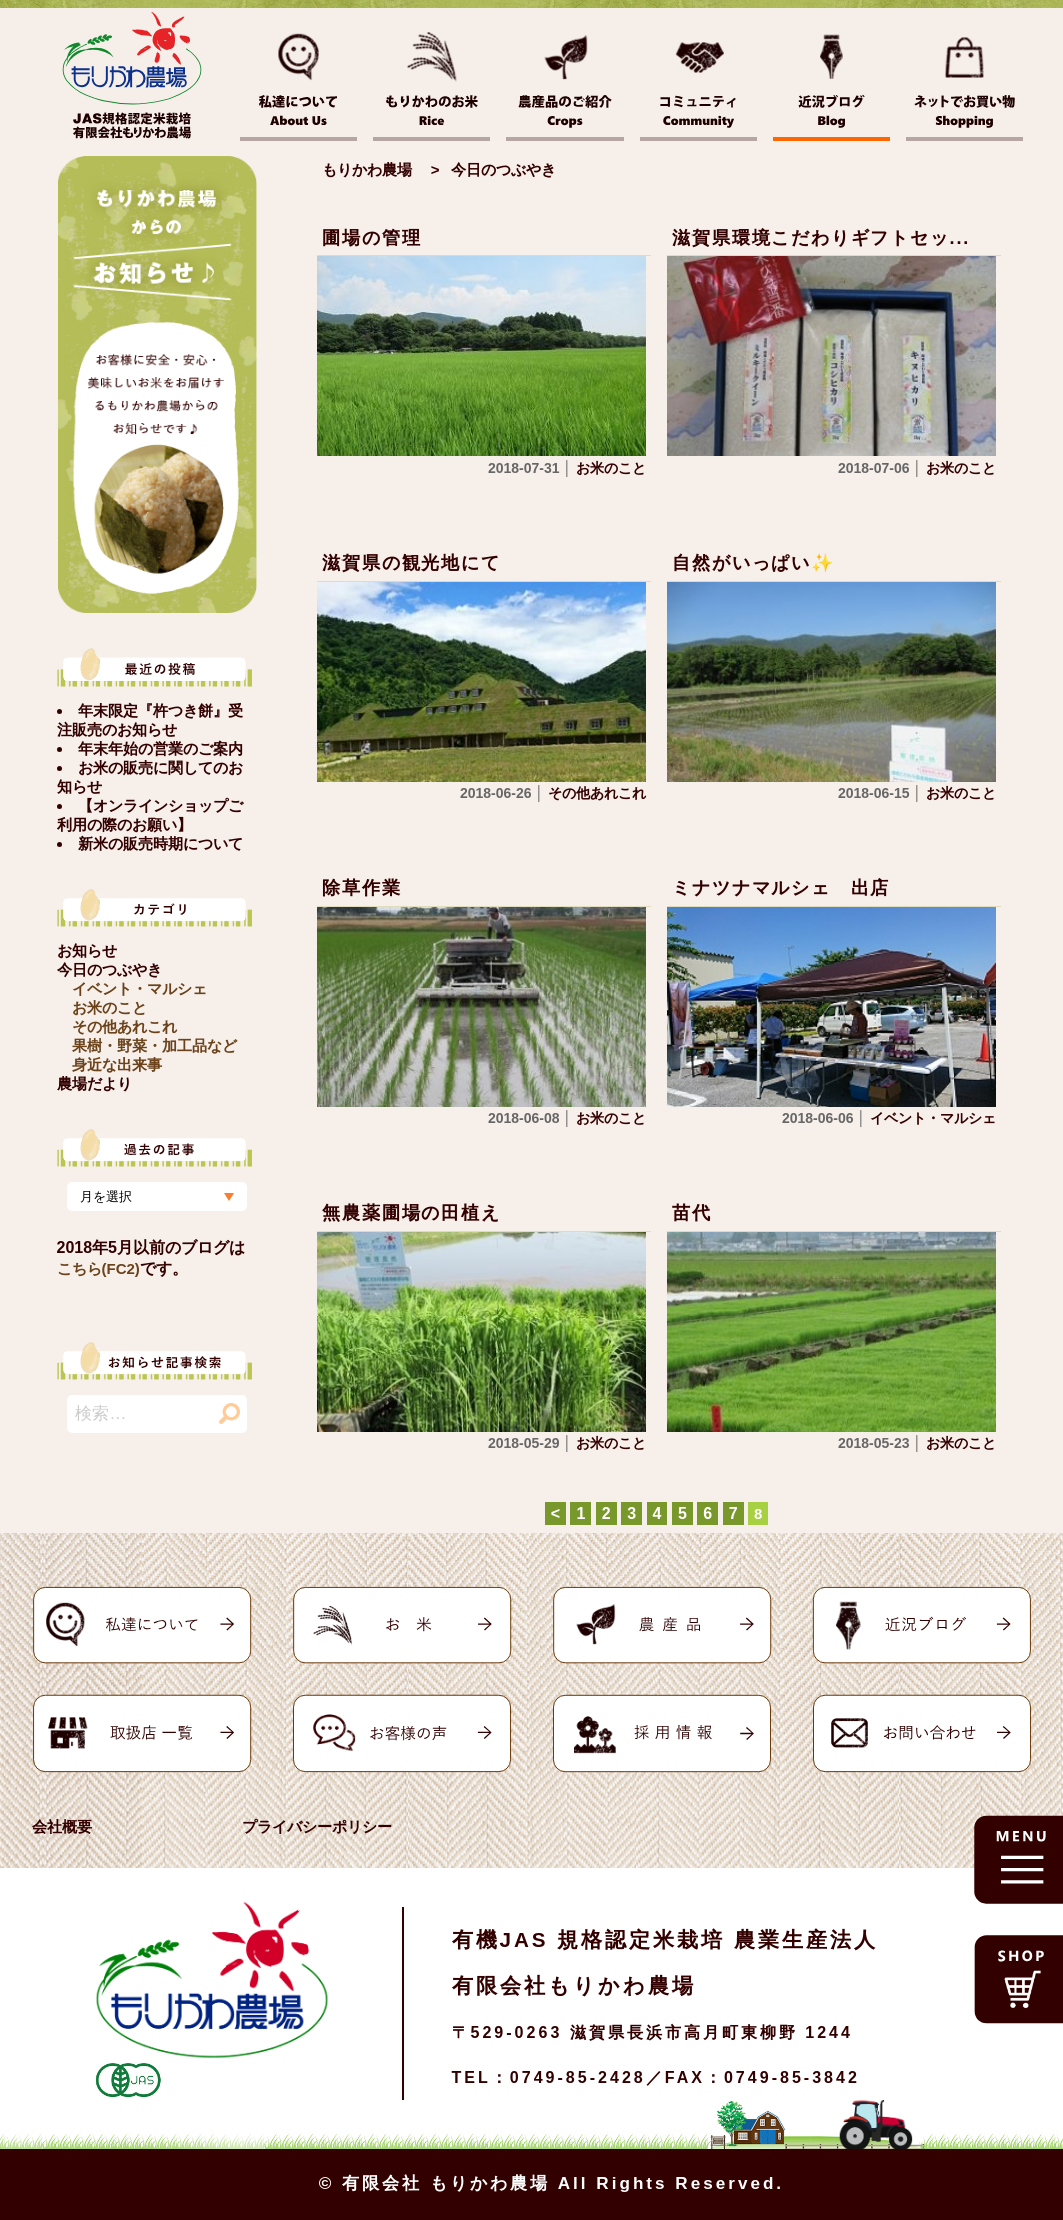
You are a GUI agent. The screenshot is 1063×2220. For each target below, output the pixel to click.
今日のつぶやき (109, 969)
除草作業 (361, 888)
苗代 (692, 1213)
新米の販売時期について (160, 843)
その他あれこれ (124, 1026)
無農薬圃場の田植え (411, 1213)
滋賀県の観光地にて (411, 563)
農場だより (94, 1083)
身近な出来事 (117, 1064)
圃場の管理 (371, 238)
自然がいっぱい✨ (753, 563)
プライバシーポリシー (317, 1826)
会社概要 (62, 1826)
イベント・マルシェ (139, 988)
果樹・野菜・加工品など (154, 1045)
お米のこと (109, 1007)
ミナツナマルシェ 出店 (781, 888)
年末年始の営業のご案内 (160, 748)
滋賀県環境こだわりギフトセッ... (821, 238)
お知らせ (87, 950)
